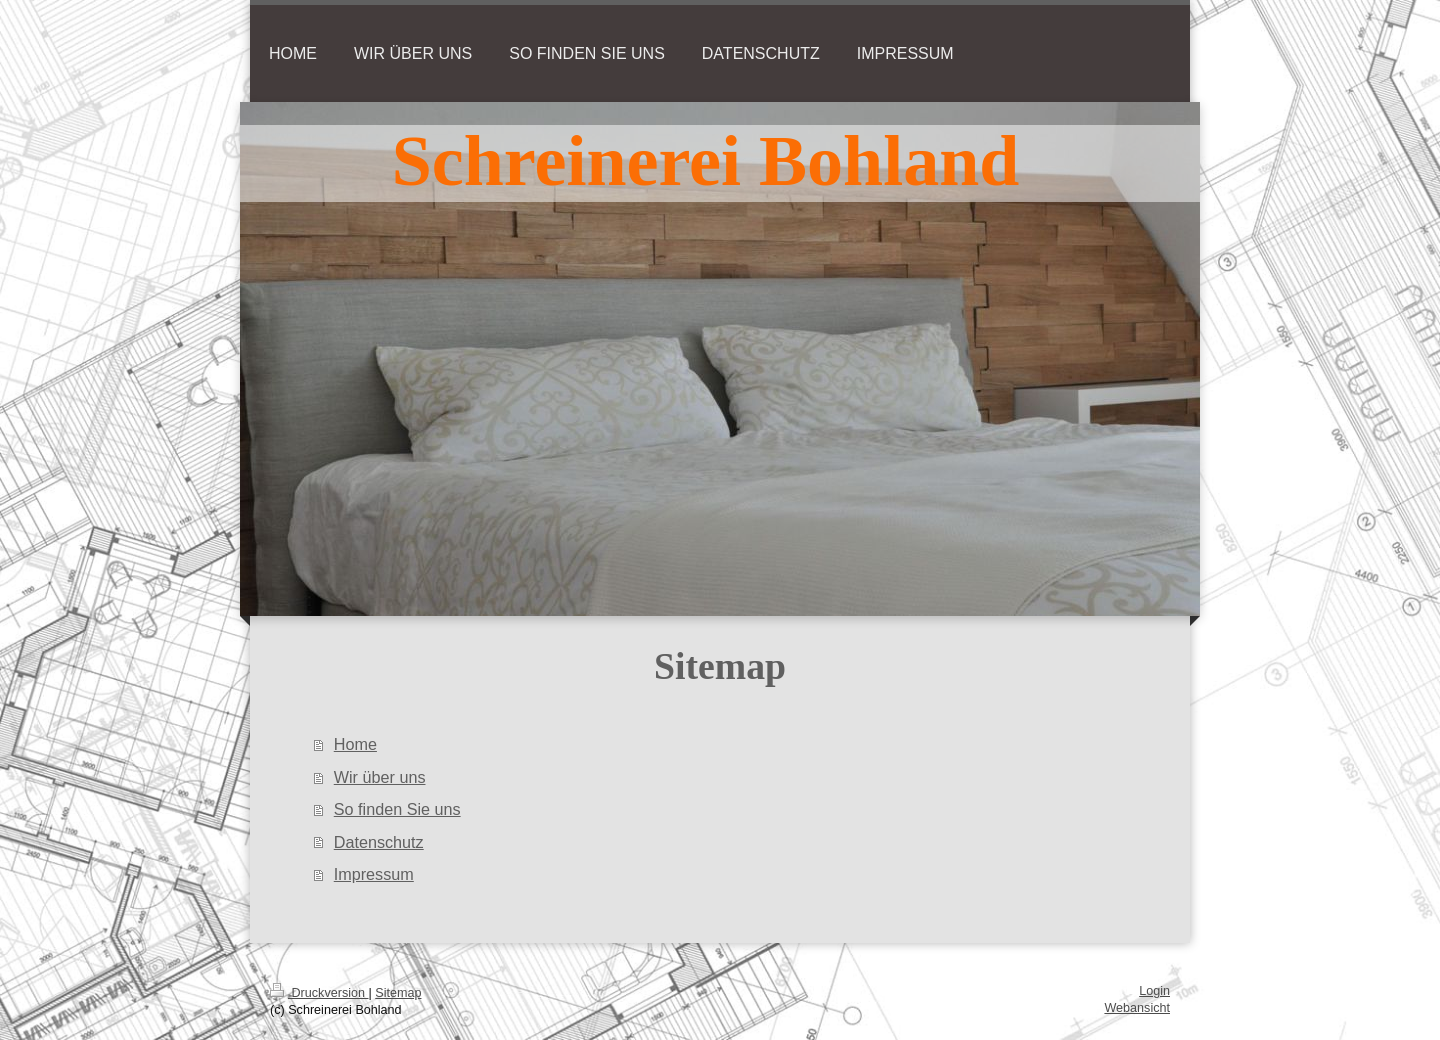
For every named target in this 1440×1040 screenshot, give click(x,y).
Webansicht (1137, 1008)
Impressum (374, 874)
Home (355, 744)
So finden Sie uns (397, 809)
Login (1154, 991)
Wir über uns (380, 777)
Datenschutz (379, 842)
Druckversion (319, 993)
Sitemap (398, 993)
